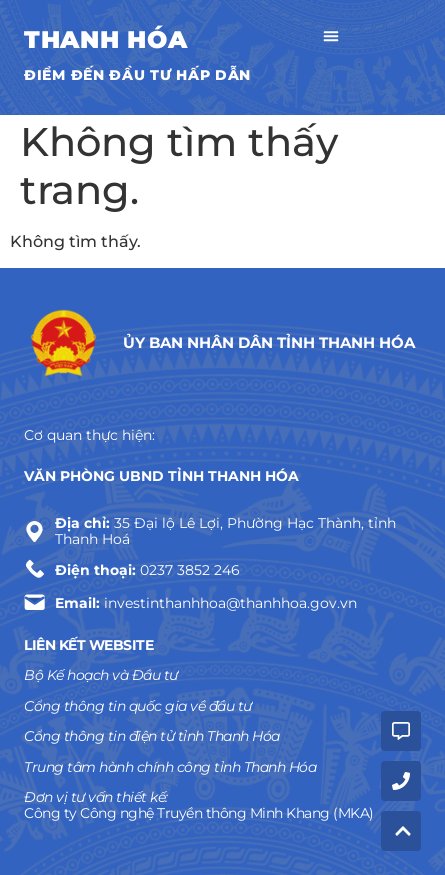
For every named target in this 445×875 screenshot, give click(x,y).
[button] (331, 39)
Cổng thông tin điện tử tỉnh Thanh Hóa (152, 736)
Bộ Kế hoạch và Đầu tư (101, 675)
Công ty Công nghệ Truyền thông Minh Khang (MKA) (199, 813)
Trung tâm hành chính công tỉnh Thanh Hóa (170, 767)
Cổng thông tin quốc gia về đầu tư (138, 706)
